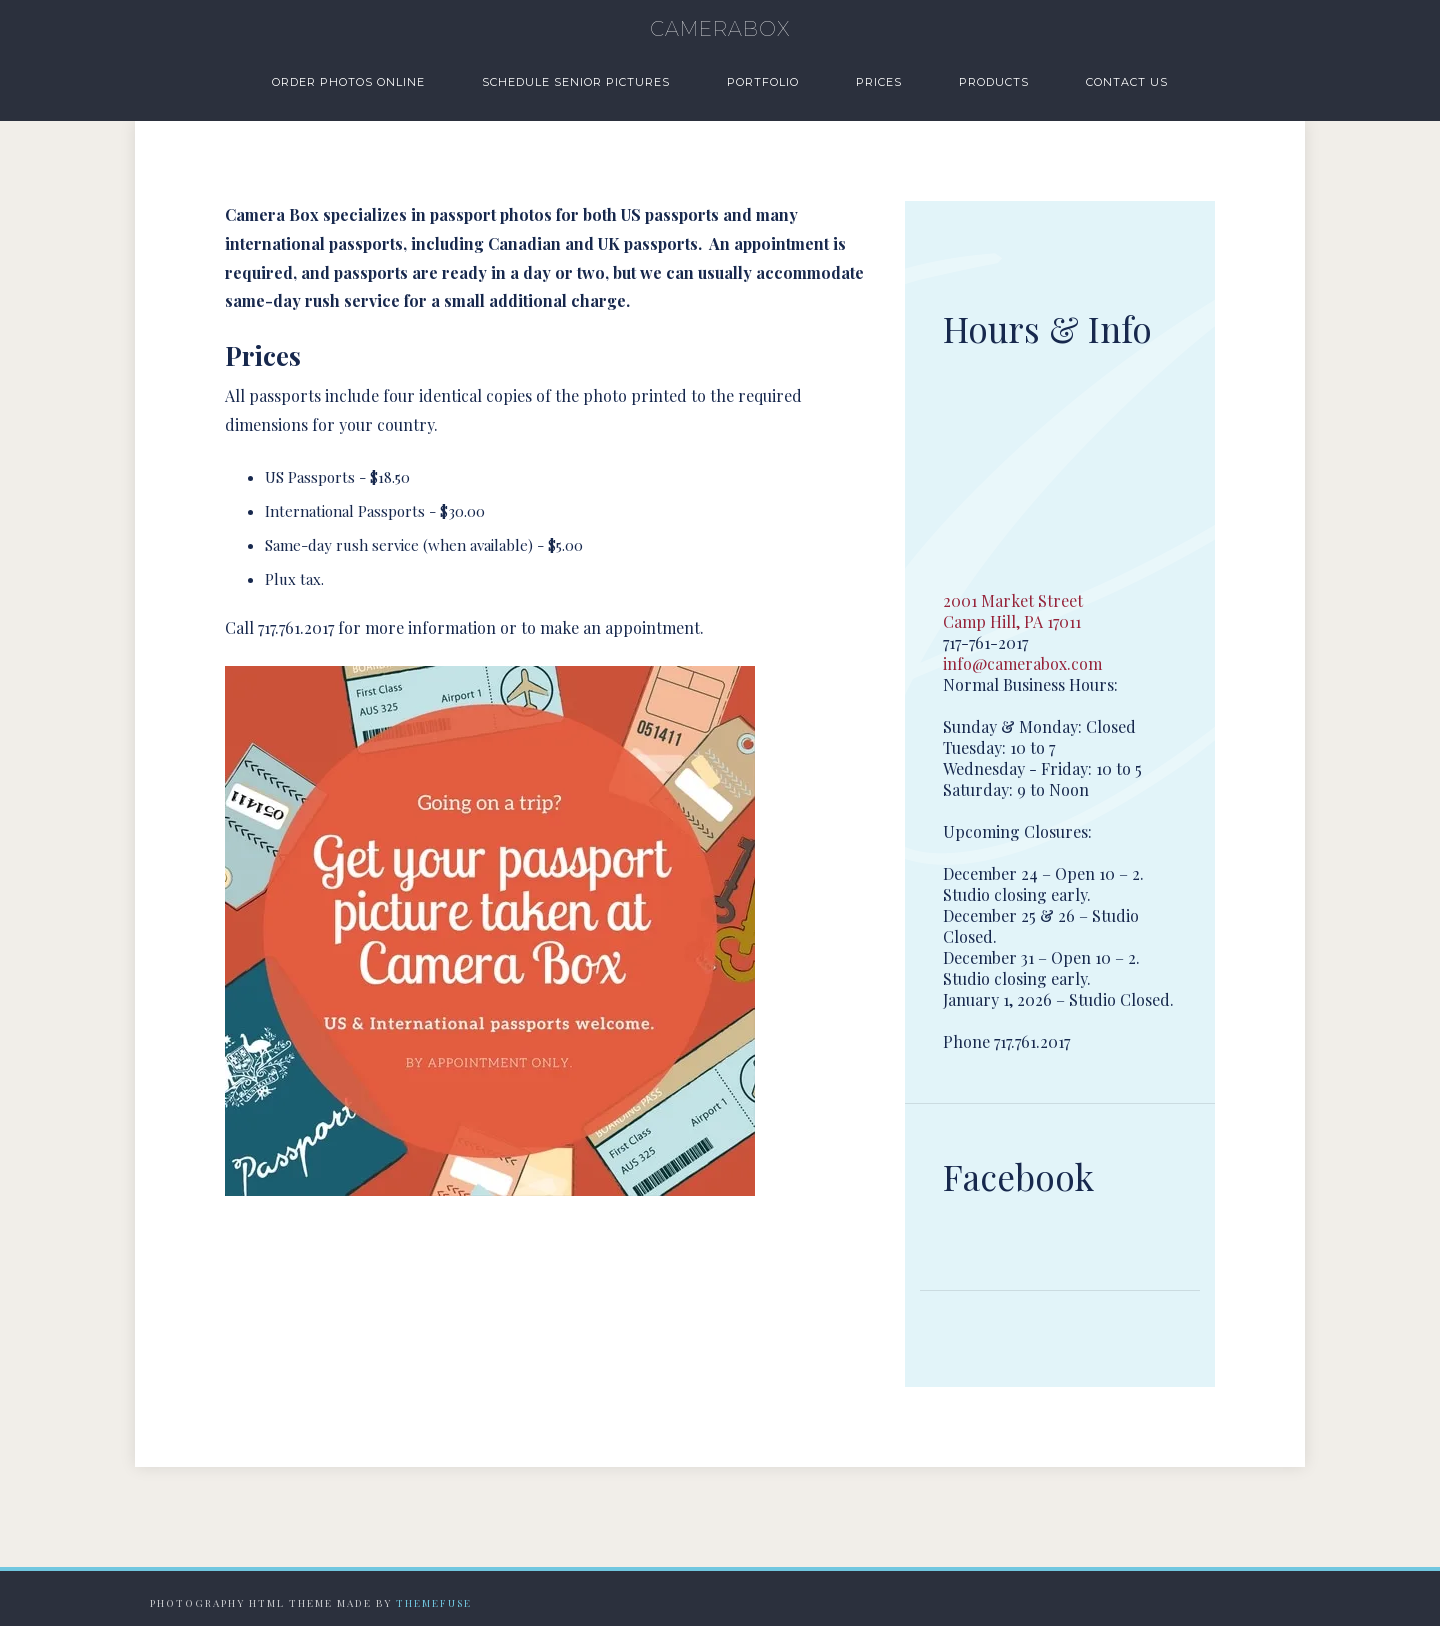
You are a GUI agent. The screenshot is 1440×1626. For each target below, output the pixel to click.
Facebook (1018, 1176)
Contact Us (1127, 82)
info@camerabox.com (1022, 663)
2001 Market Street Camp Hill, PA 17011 (1013, 611)
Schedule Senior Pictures (576, 82)
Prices (879, 82)
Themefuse (434, 1603)
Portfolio (763, 82)
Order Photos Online (348, 82)
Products (994, 82)
